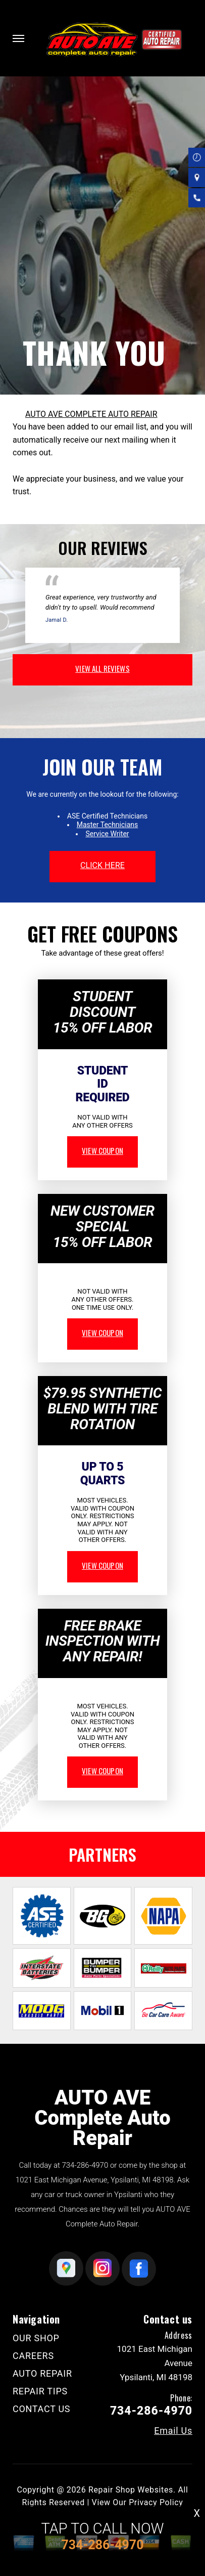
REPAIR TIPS (40, 2391)
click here (102, 865)
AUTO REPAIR (42, 2373)
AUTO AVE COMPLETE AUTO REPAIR (91, 414)
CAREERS (33, 2355)
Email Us (173, 2430)
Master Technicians (107, 825)
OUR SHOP (36, 2338)
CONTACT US (41, 2408)
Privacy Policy (156, 2502)
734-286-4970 (85, 2165)
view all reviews (102, 668)
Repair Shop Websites (130, 2490)
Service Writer (107, 834)
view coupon (102, 1150)
